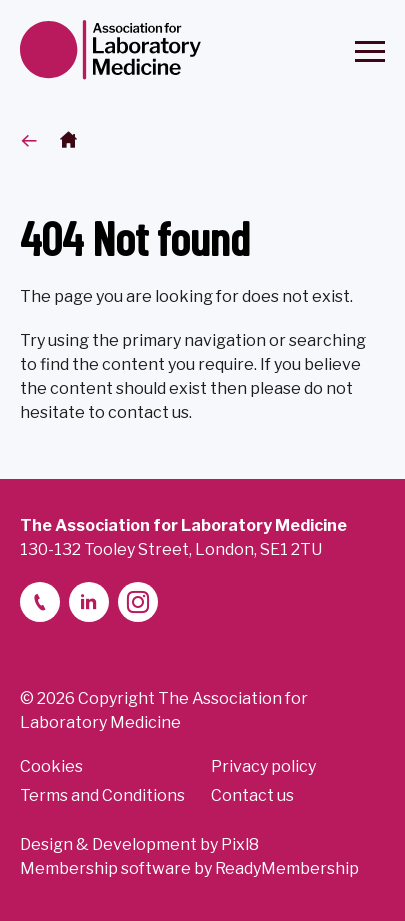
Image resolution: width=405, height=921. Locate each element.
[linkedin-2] (89, 602)
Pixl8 (240, 844)
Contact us (252, 795)
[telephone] (40, 602)
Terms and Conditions (102, 795)
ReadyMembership (287, 868)
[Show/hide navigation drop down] (370, 51)
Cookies (51, 766)
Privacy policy (263, 766)
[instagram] (138, 602)
